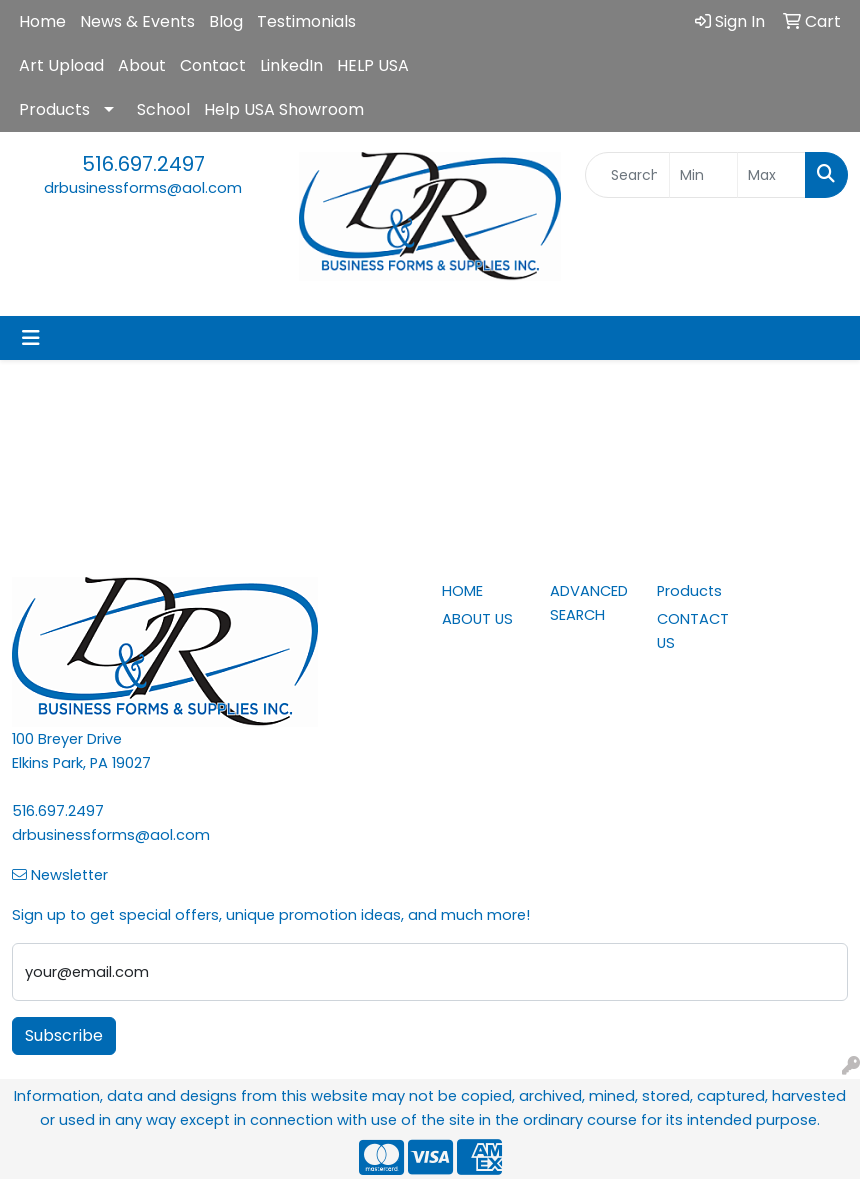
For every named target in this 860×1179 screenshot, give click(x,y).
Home (42, 21)
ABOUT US (477, 619)
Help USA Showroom (284, 109)
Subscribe (64, 1035)
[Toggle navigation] (31, 338)
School (163, 109)
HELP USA (373, 65)
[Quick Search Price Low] (703, 175)
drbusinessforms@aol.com (143, 188)
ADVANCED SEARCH (589, 603)
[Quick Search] (627, 175)
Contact (213, 65)
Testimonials (306, 21)
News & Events (137, 21)
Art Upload (61, 65)
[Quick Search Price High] (771, 175)
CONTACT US (693, 631)
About (142, 65)
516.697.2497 (143, 164)
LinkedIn (291, 65)
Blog (226, 21)
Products (54, 109)
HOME (462, 591)
